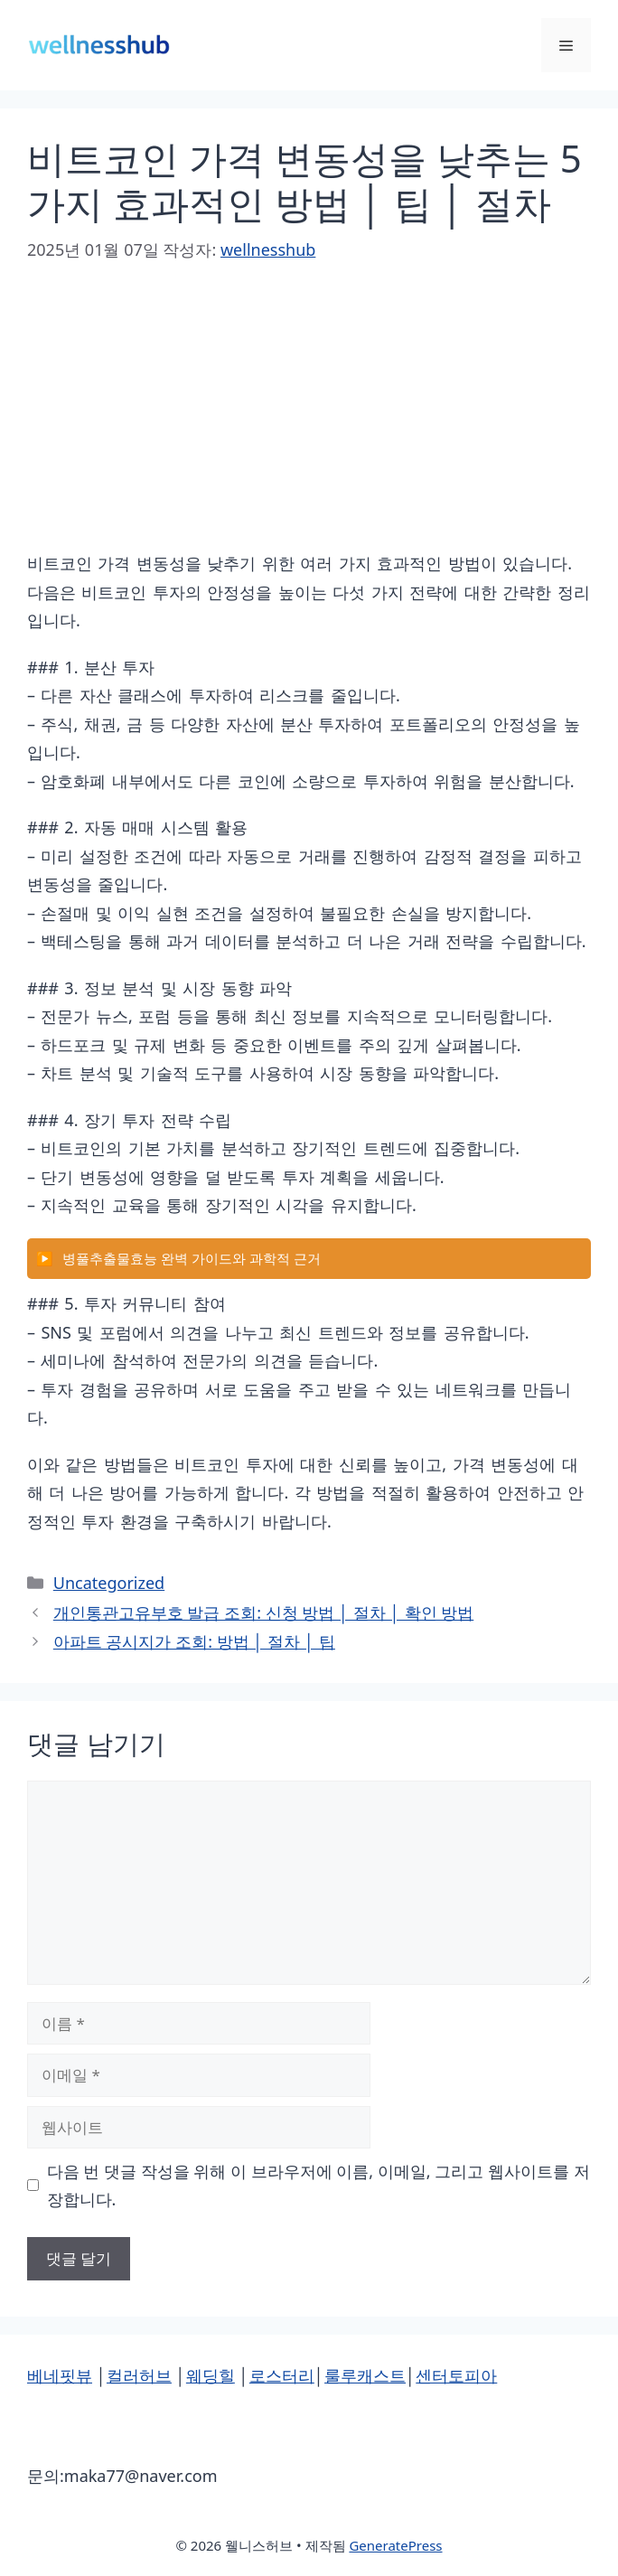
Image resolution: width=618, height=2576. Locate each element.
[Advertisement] (309, 423)
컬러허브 (139, 2375)
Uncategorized (108, 1583)
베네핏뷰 (59, 2375)
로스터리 (281, 2375)
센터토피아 (456, 2375)
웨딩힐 (210, 2375)
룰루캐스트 (365, 2375)
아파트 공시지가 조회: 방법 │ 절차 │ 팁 (194, 1641)
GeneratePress (395, 2545)
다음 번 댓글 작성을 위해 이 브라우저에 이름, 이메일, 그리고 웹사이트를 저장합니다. (318, 2185)
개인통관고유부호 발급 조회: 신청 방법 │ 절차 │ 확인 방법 (263, 1612)
